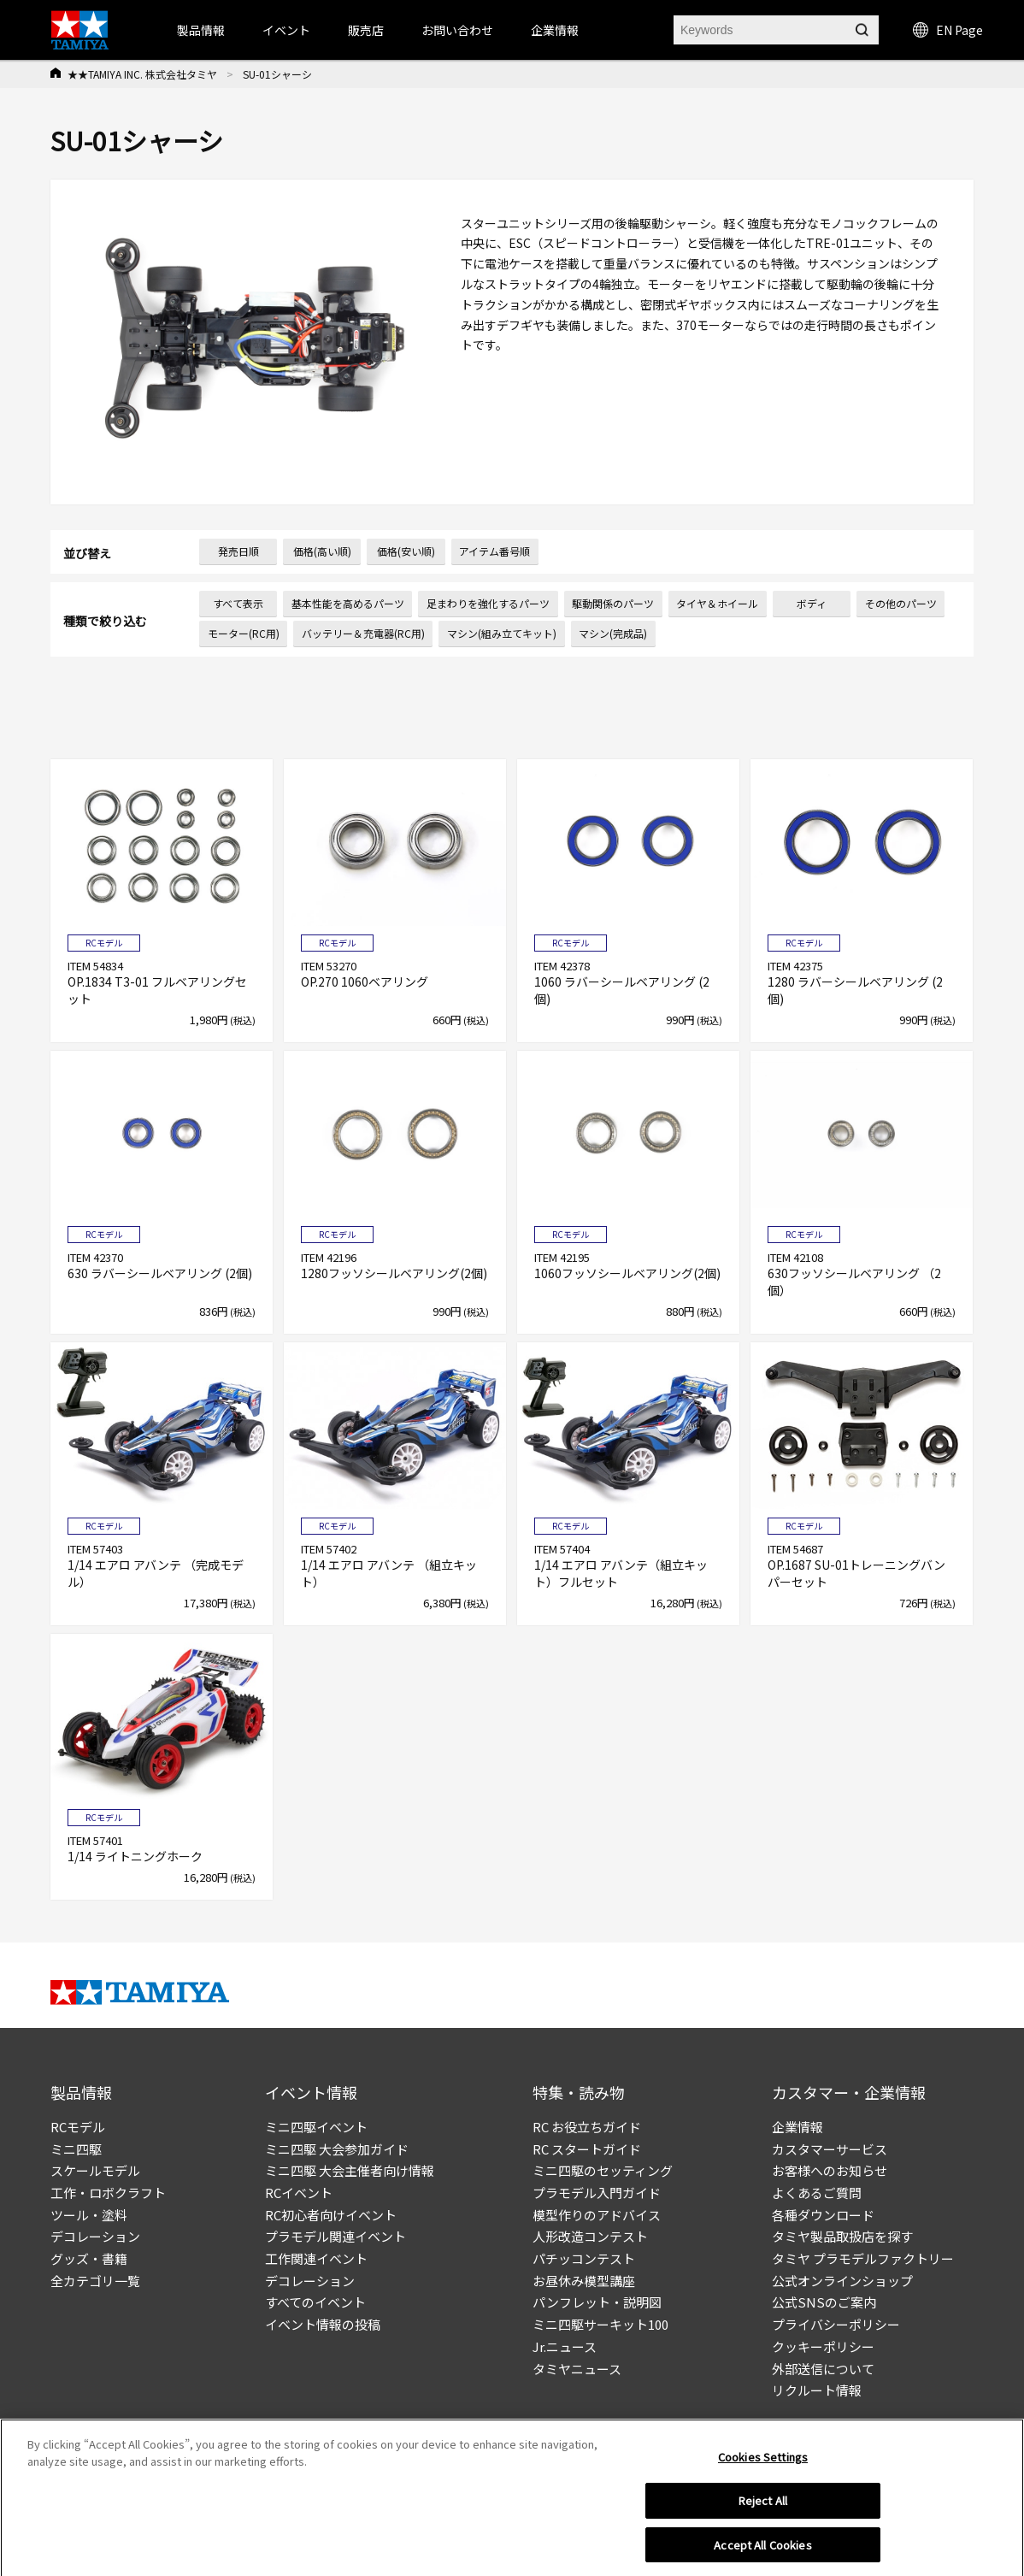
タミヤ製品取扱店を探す (842, 2236)
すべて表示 (238, 603)
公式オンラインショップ (842, 2281)
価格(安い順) (406, 551)
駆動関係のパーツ (613, 603)
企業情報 (797, 2127)
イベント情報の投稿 (322, 2324)
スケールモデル (95, 2170)
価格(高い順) (322, 551)
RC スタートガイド (587, 2149)
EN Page (948, 29)
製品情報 (201, 29)
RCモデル (77, 2127)
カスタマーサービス (829, 2149)
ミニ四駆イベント (316, 2127)
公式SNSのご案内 (824, 2302)
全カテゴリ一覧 (95, 2281)
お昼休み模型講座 (584, 2281)
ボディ (812, 603)
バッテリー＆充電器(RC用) (363, 633)
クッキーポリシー (823, 2346)
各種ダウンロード (823, 2215)
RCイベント (299, 2193)
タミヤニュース (577, 2369)
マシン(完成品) (613, 633)
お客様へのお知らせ (829, 2170)
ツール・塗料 (88, 2215)
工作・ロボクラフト (108, 2193)
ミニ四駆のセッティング (603, 2170)
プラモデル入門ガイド (597, 2193)
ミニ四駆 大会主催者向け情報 (349, 2170)
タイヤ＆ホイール (717, 603)
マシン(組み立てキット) (501, 633)
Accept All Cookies (762, 2557)
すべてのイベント (315, 2302)
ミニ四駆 (76, 2149)
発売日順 (238, 551)
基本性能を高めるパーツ (347, 603)
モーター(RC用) (244, 633)
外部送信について (823, 2369)
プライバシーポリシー (836, 2324)
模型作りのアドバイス (597, 2215)
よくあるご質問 (817, 2193)
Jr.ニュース (565, 2346)
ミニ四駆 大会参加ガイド (337, 2149)
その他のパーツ (901, 603)
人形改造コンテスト (590, 2236)
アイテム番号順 (494, 551)
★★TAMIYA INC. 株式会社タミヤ (142, 74)
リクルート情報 (817, 2390)
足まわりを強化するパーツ (488, 603)
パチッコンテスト (584, 2258)
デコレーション (95, 2236)
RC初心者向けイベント (331, 2215)
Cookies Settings (763, 2469)
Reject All (763, 2512)
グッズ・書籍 (88, 2258)
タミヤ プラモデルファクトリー (863, 2258)
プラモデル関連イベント (335, 2236)
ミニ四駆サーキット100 (600, 2324)
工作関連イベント (316, 2258)
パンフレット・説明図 (597, 2302)
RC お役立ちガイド (587, 2127)
